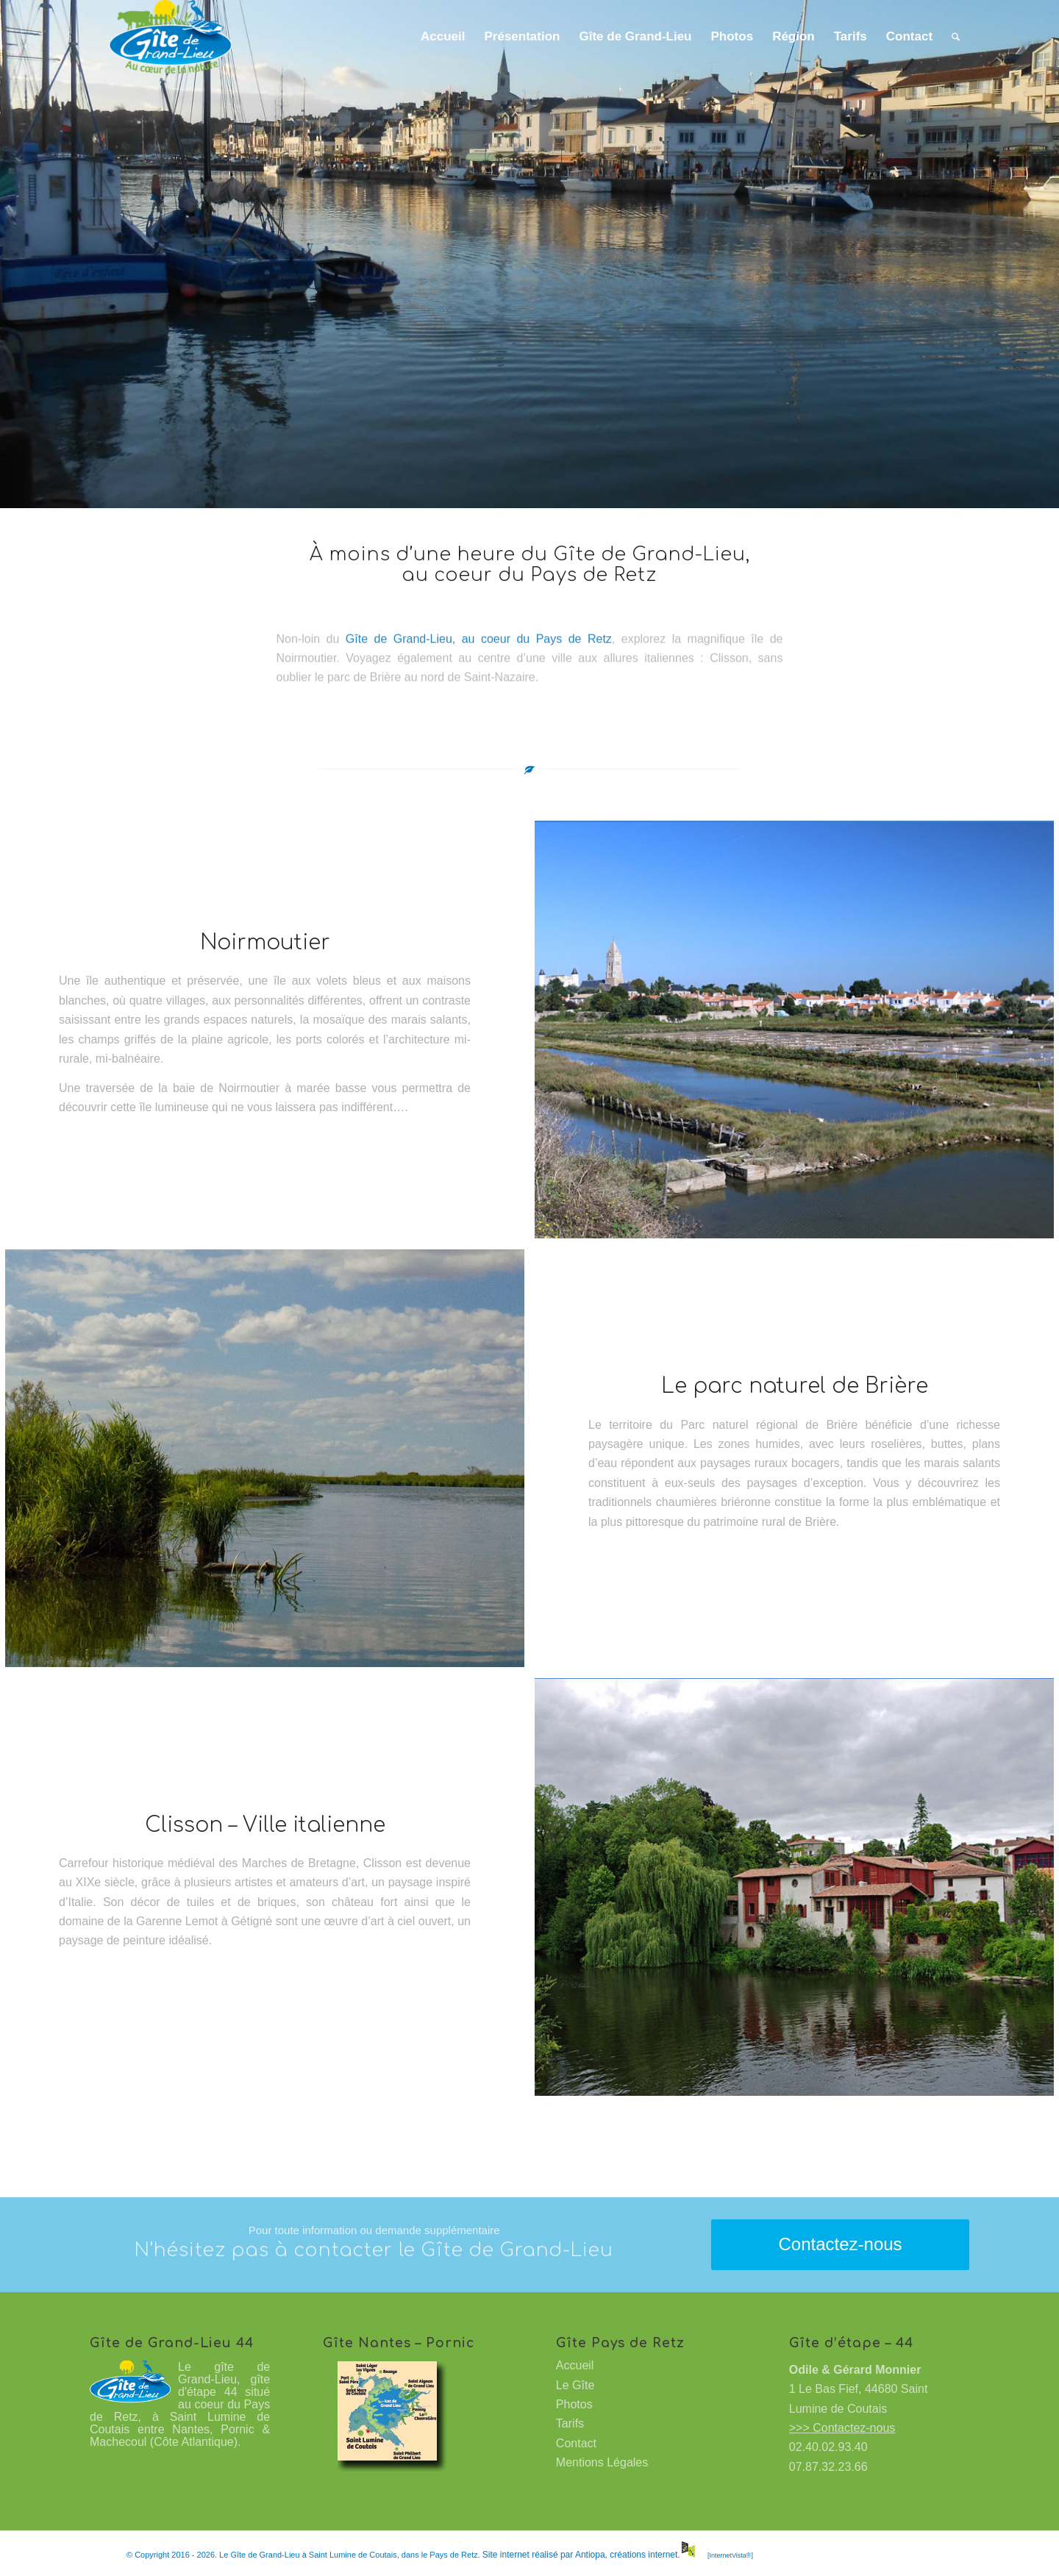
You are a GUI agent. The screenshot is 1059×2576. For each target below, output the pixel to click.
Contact (576, 2443)
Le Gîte (575, 2385)
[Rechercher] (955, 37)
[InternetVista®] (730, 2555)
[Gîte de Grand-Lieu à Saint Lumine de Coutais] (169, 37)
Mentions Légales (602, 2462)
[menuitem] (442, 37)
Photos (574, 2404)
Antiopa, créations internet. (635, 2555)
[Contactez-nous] (840, 2244)
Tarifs (570, 2423)
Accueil (575, 2365)
